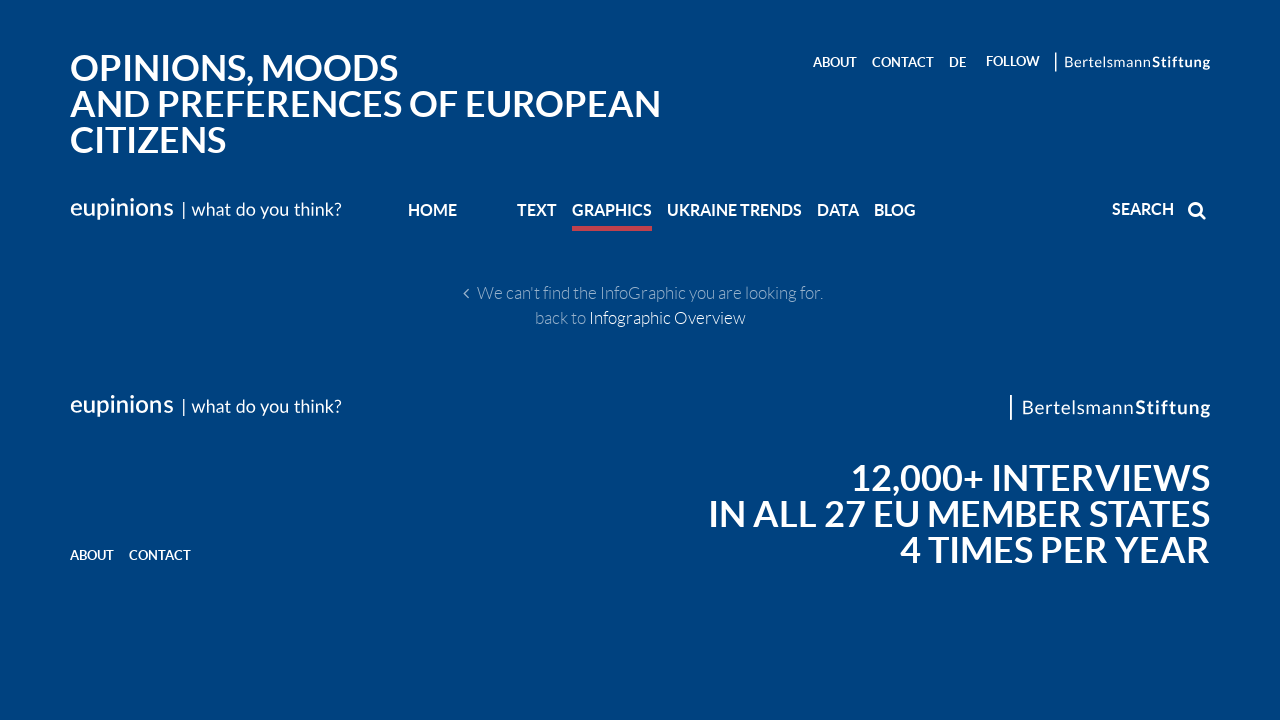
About (835, 62)
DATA (838, 210)
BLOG (895, 210)
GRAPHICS (612, 210)
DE (957, 62)
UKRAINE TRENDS (734, 210)
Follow (1013, 61)
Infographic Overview (667, 318)
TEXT (537, 210)
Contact (903, 62)
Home (432, 210)
